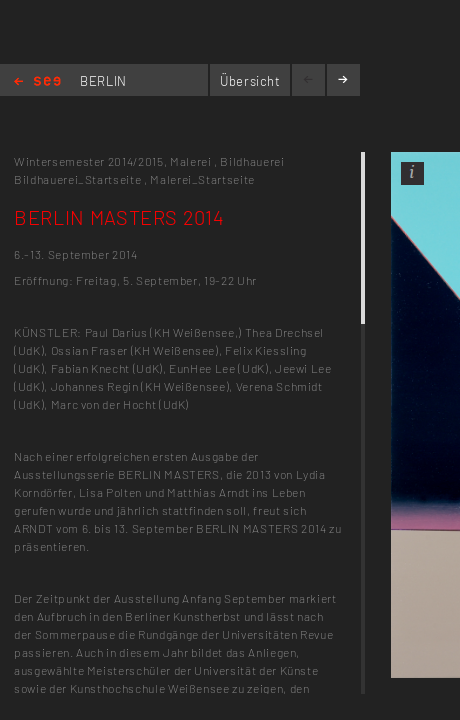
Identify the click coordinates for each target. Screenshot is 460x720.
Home (37, 82)
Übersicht (250, 81)
